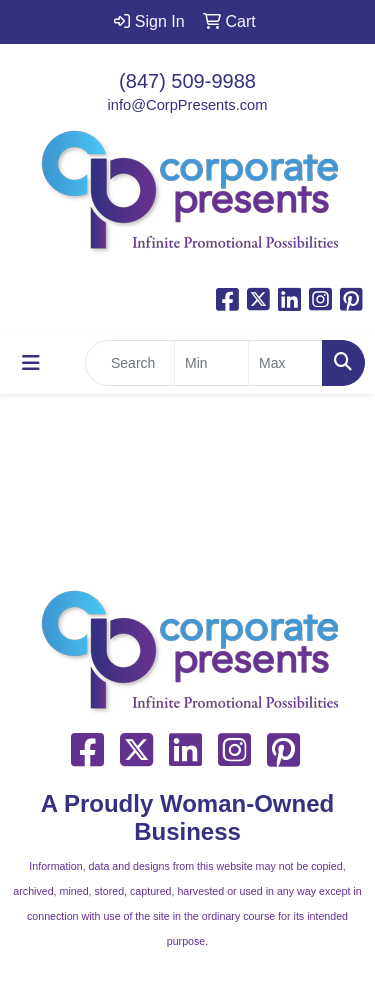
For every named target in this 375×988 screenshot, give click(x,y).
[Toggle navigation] (31, 363)
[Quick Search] (130, 363)
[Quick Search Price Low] (211, 363)
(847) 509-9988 (187, 81)
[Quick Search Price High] (285, 363)
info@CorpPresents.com (188, 105)
